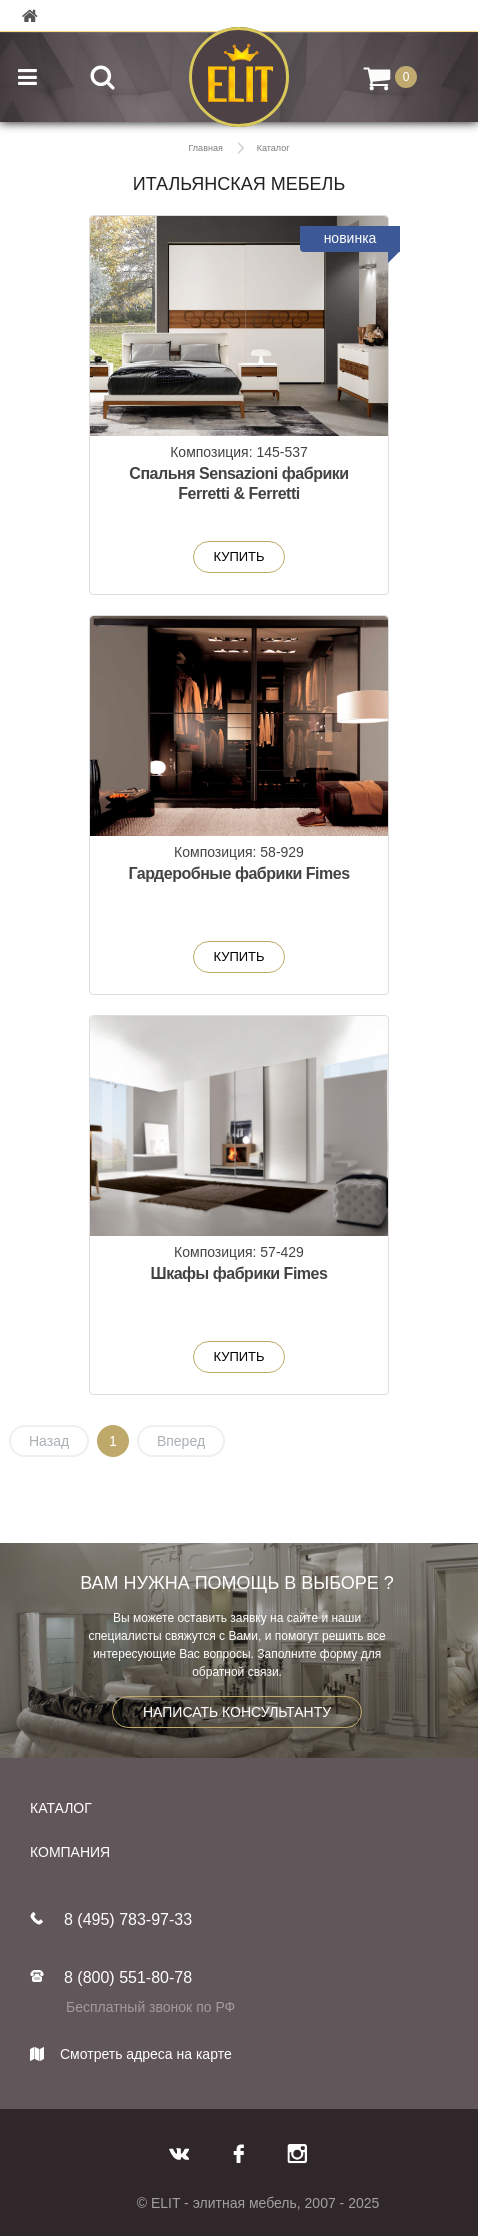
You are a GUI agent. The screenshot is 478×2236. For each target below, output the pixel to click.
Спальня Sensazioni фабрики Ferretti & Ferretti (238, 483)
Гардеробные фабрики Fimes (238, 873)
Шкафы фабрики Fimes (239, 1273)
